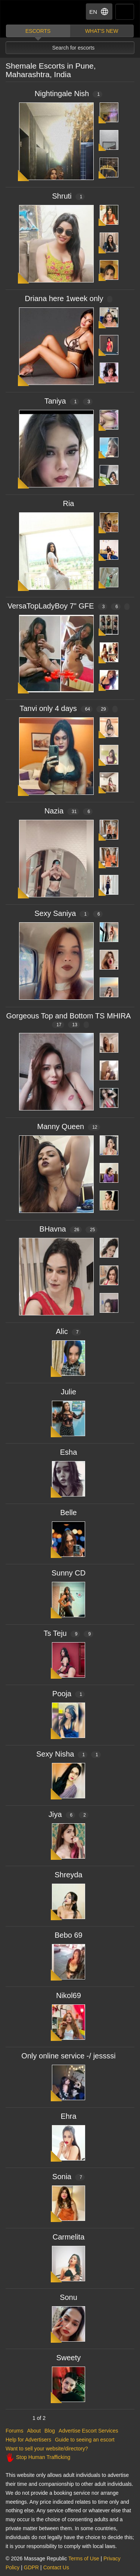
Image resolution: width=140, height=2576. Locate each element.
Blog (49, 2431)
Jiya (68, 1814)
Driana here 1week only (68, 298)
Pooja (68, 1694)
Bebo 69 (69, 1935)
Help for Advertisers (28, 2440)
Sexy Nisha (68, 1754)
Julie (68, 1392)
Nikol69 (68, 1995)
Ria (68, 503)
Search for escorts (73, 48)
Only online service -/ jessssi (68, 2056)
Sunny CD (68, 1573)
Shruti (68, 196)
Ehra (68, 2116)
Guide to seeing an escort (85, 2440)
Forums (14, 2431)
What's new (101, 31)
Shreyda (69, 1875)
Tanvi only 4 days (68, 708)
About (34, 2431)
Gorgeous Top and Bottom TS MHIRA (68, 1020)
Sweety (68, 2358)
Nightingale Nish (68, 93)
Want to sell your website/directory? (47, 2449)
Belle (68, 1512)
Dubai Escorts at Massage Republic (33, 12)
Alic (68, 1331)
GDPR (31, 2567)
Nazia (68, 811)
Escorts (37, 31)
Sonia (68, 2176)
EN (99, 11)
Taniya (68, 401)
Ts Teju (68, 1633)
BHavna (69, 1229)
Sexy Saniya (68, 913)
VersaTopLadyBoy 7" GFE (68, 606)
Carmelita (69, 2237)
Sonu (68, 2297)
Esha (68, 1452)
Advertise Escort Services (88, 2431)
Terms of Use (83, 2558)
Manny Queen (68, 1126)
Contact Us (56, 2567)
